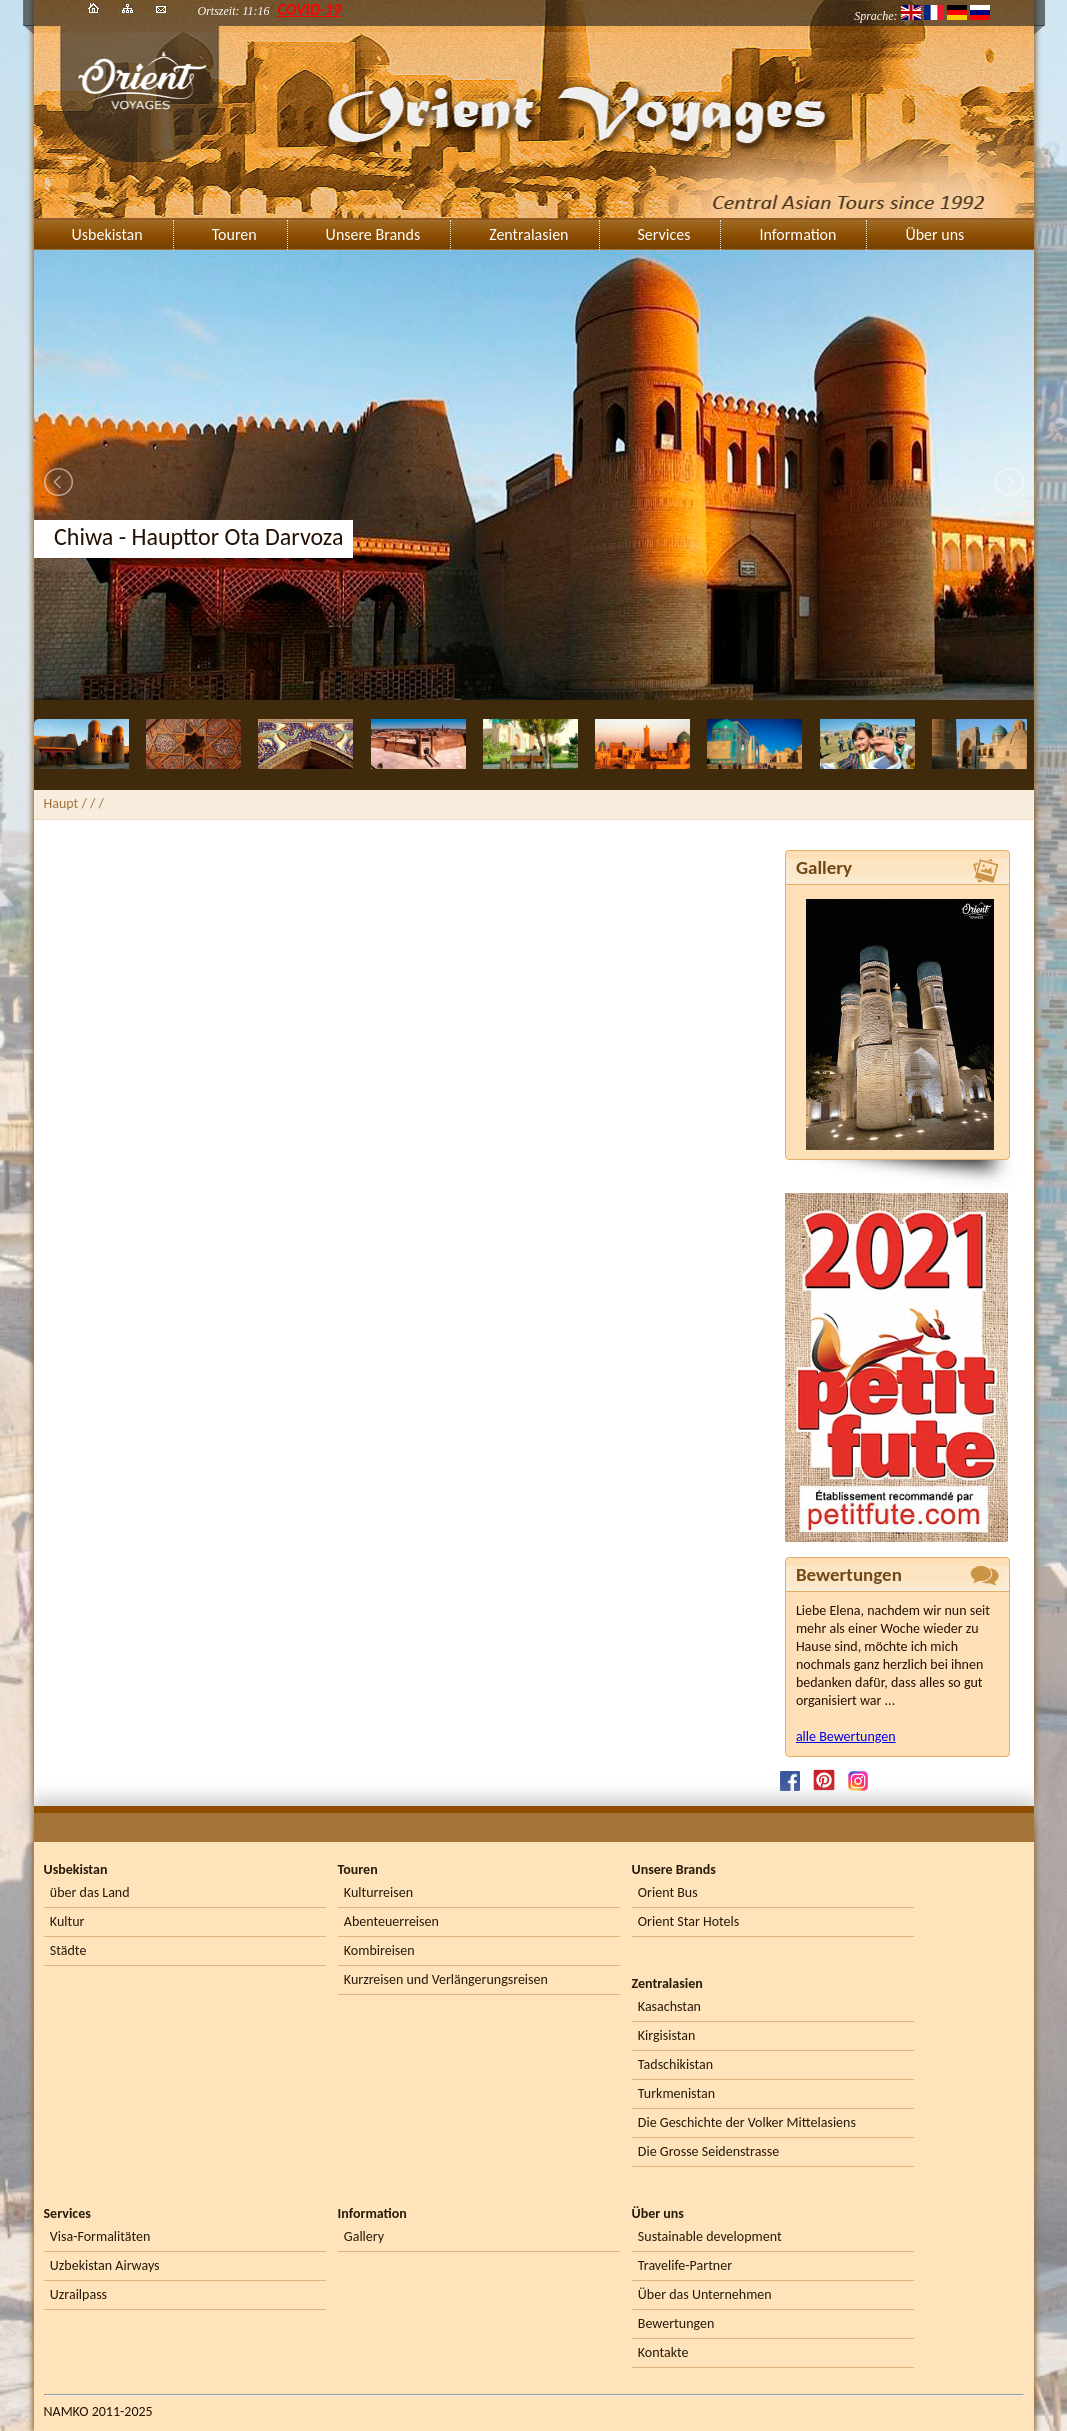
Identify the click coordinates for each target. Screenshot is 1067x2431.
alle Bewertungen (846, 1736)
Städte (68, 1950)
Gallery (364, 2236)
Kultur (67, 1921)
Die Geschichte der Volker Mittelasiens (747, 2122)
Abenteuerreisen (391, 1921)
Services (664, 234)
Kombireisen (379, 1950)
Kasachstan (669, 2006)
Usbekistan (107, 234)
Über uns (934, 234)
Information (797, 234)
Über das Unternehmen (705, 2294)
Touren (234, 234)
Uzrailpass (78, 2294)
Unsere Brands (373, 234)
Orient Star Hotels (688, 1921)
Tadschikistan (675, 2064)
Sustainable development (710, 2236)
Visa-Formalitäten (100, 2236)
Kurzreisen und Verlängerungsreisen (446, 1979)
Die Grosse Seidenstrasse (708, 2151)
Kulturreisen (378, 1892)
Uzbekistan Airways (105, 2265)
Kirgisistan (667, 2035)
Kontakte (663, 2352)
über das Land (90, 1892)
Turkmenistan (676, 2093)
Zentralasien (528, 234)
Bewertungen (676, 2323)
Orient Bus (668, 1892)
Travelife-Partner (685, 2265)
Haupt (61, 803)
